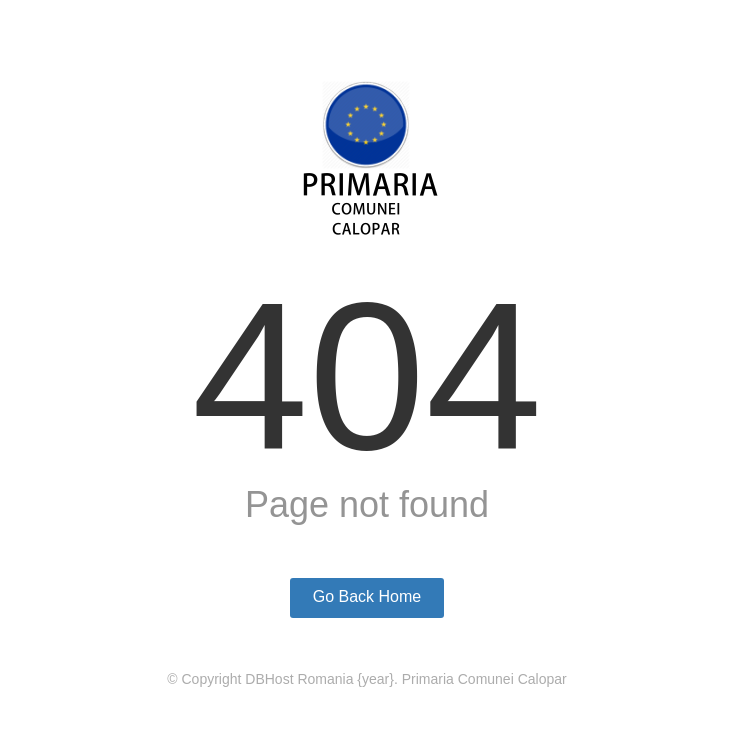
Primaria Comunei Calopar (484, 679)
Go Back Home (367, 596)
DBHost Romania (299, 679)
